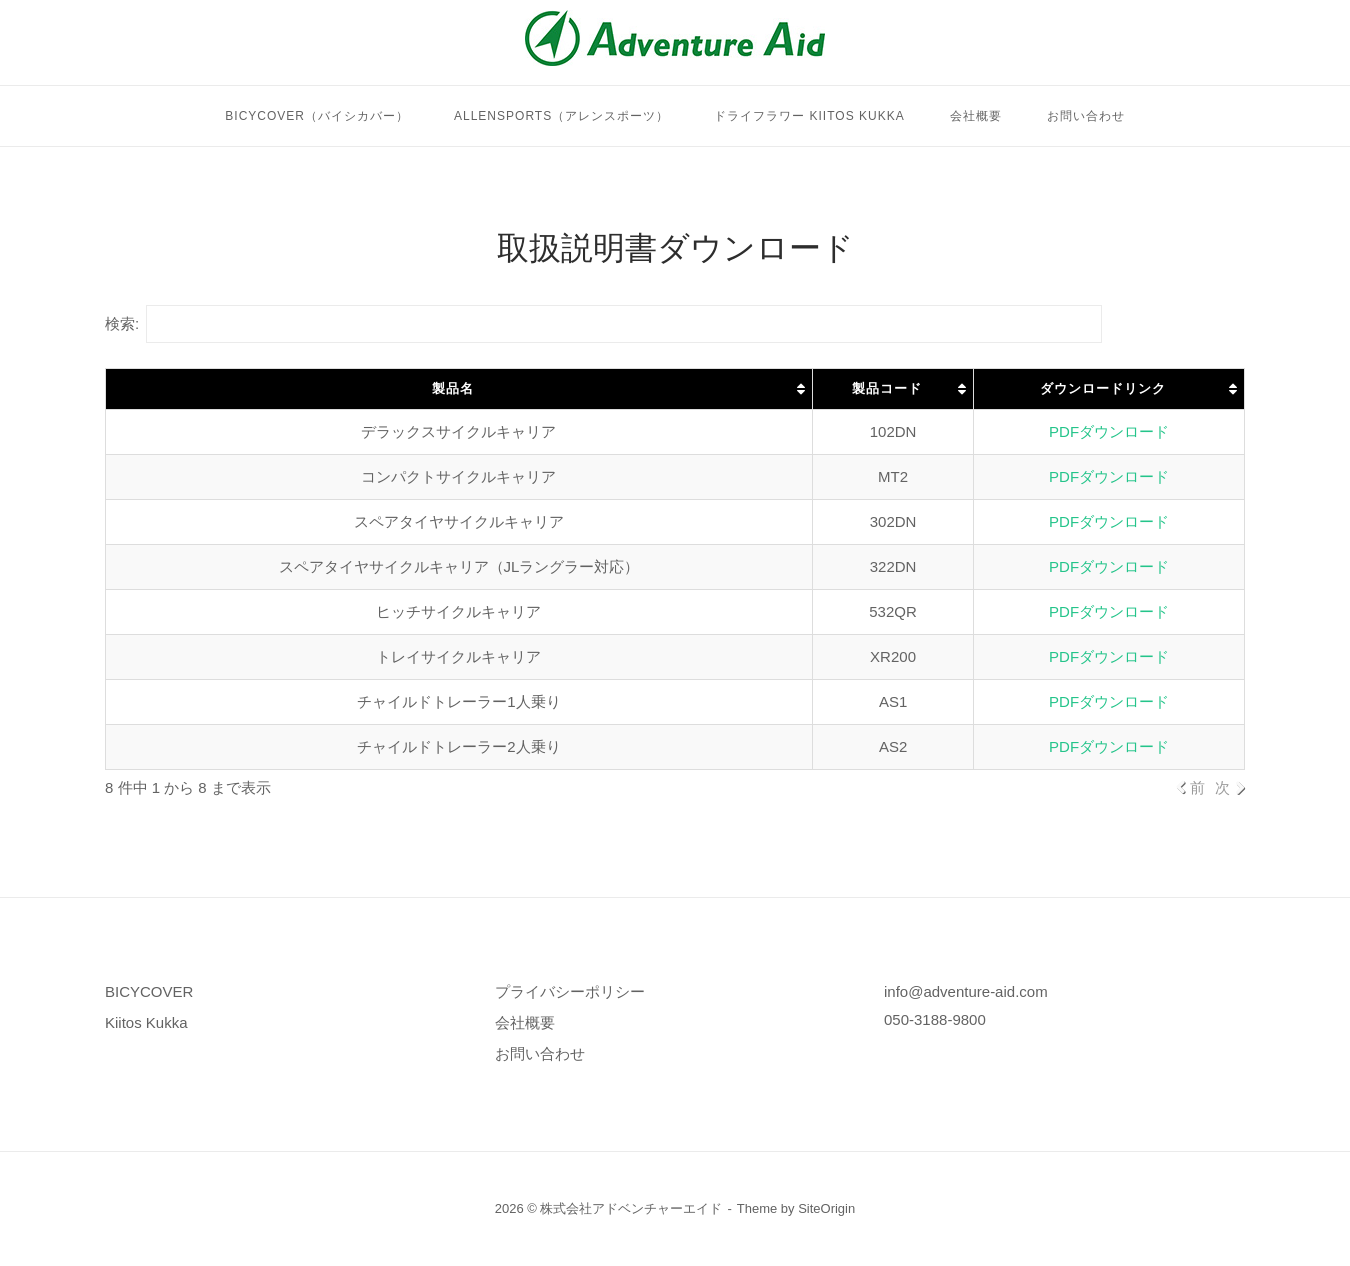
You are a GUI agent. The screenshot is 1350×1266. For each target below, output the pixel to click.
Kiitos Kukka (146, 1022)
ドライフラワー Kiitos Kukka (809, 116)
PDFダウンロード (1109, 431)
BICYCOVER (149, 991)
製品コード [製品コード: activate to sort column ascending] (887, 388)
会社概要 (976, 116)
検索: (603, 323)
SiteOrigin (826, 1208)
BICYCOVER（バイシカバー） (317, 116)
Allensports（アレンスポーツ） (561, 116)
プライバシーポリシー (570, 991)
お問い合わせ (1086, 116)
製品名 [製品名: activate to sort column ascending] (453, 388)
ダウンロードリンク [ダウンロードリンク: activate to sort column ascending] (1103, 388)
